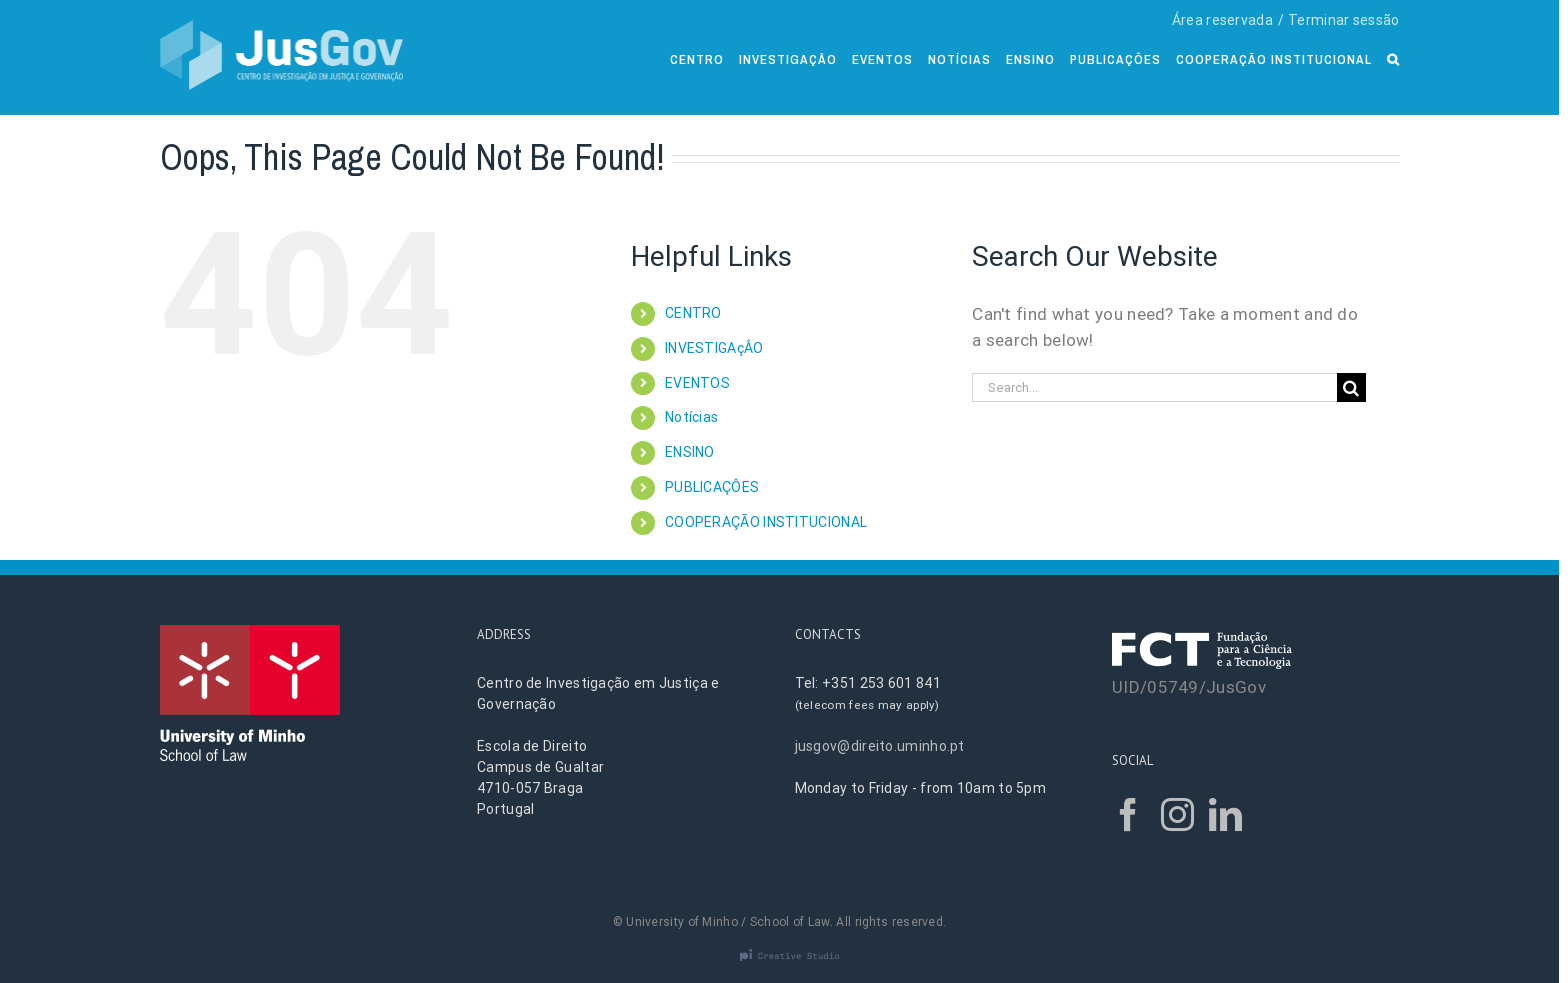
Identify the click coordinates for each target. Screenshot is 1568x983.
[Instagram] (1177, 814)
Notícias (691, 417)
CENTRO (693, 313)
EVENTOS (697, 383)
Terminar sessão (1344, 20)
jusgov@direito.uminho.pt (880, 746)
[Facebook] (1128, 814)
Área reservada (1222, 20)
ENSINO (690, 452)
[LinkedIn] (1225, 814)
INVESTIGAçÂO (714, 348)
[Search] (1393, 57)
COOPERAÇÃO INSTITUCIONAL (766, 522)
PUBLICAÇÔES (712, 487)
